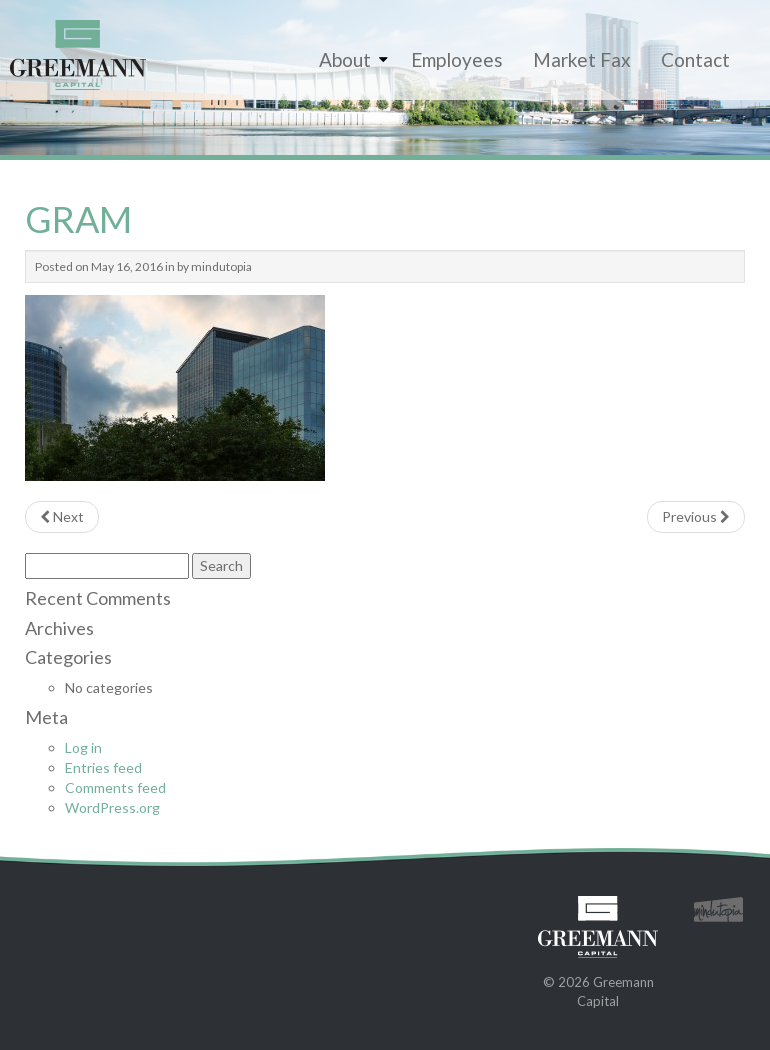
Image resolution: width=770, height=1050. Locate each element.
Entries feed (103, 767)
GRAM (78, 219)
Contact (695, 59)
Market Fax (582, 59)
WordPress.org (112, 807)
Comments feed (115, 787)
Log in (83, 747)
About (345, 59)
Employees (457, 59)
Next (62, 516)
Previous (696, 516)
